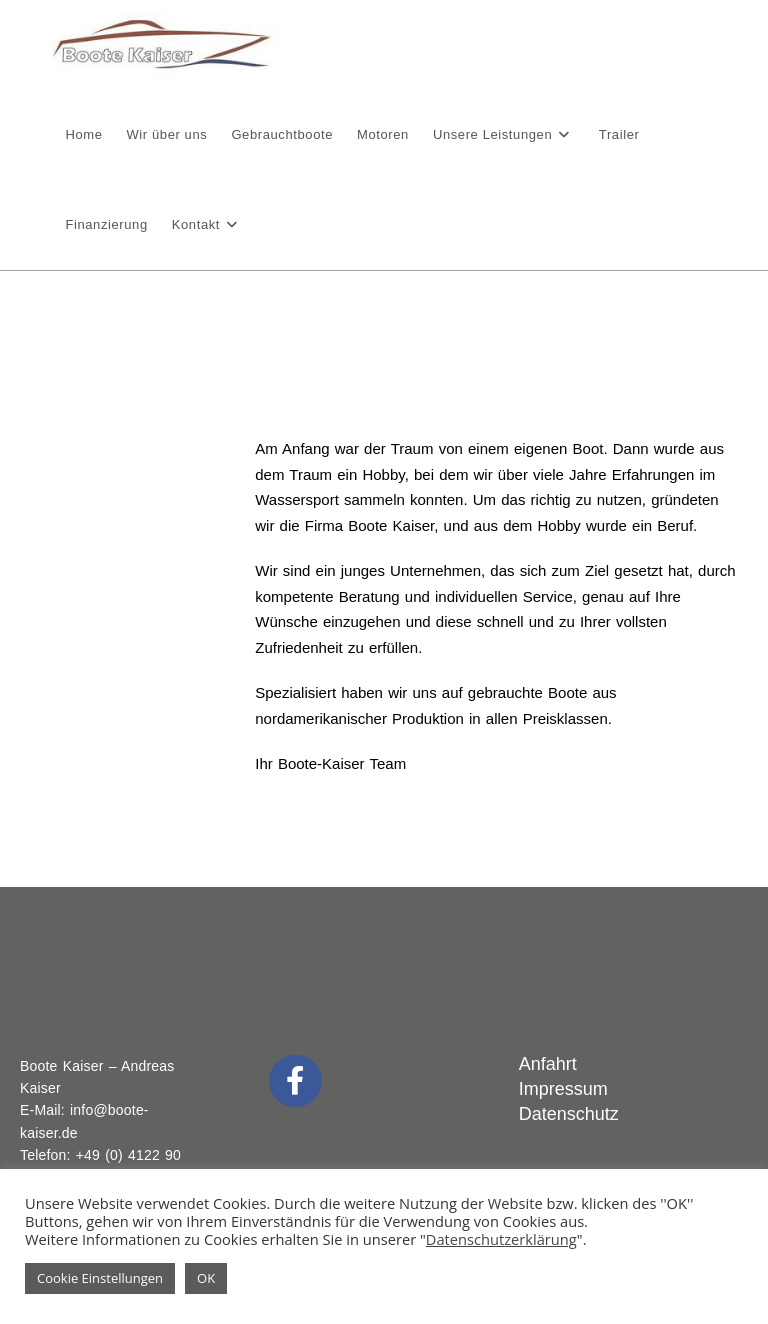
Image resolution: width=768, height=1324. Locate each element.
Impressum (563, 1089)
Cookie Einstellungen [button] (100, 1278)
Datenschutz (569, 1114)
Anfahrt (548, 1064)
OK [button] (206, 1278)
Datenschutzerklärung (501, 1239)
